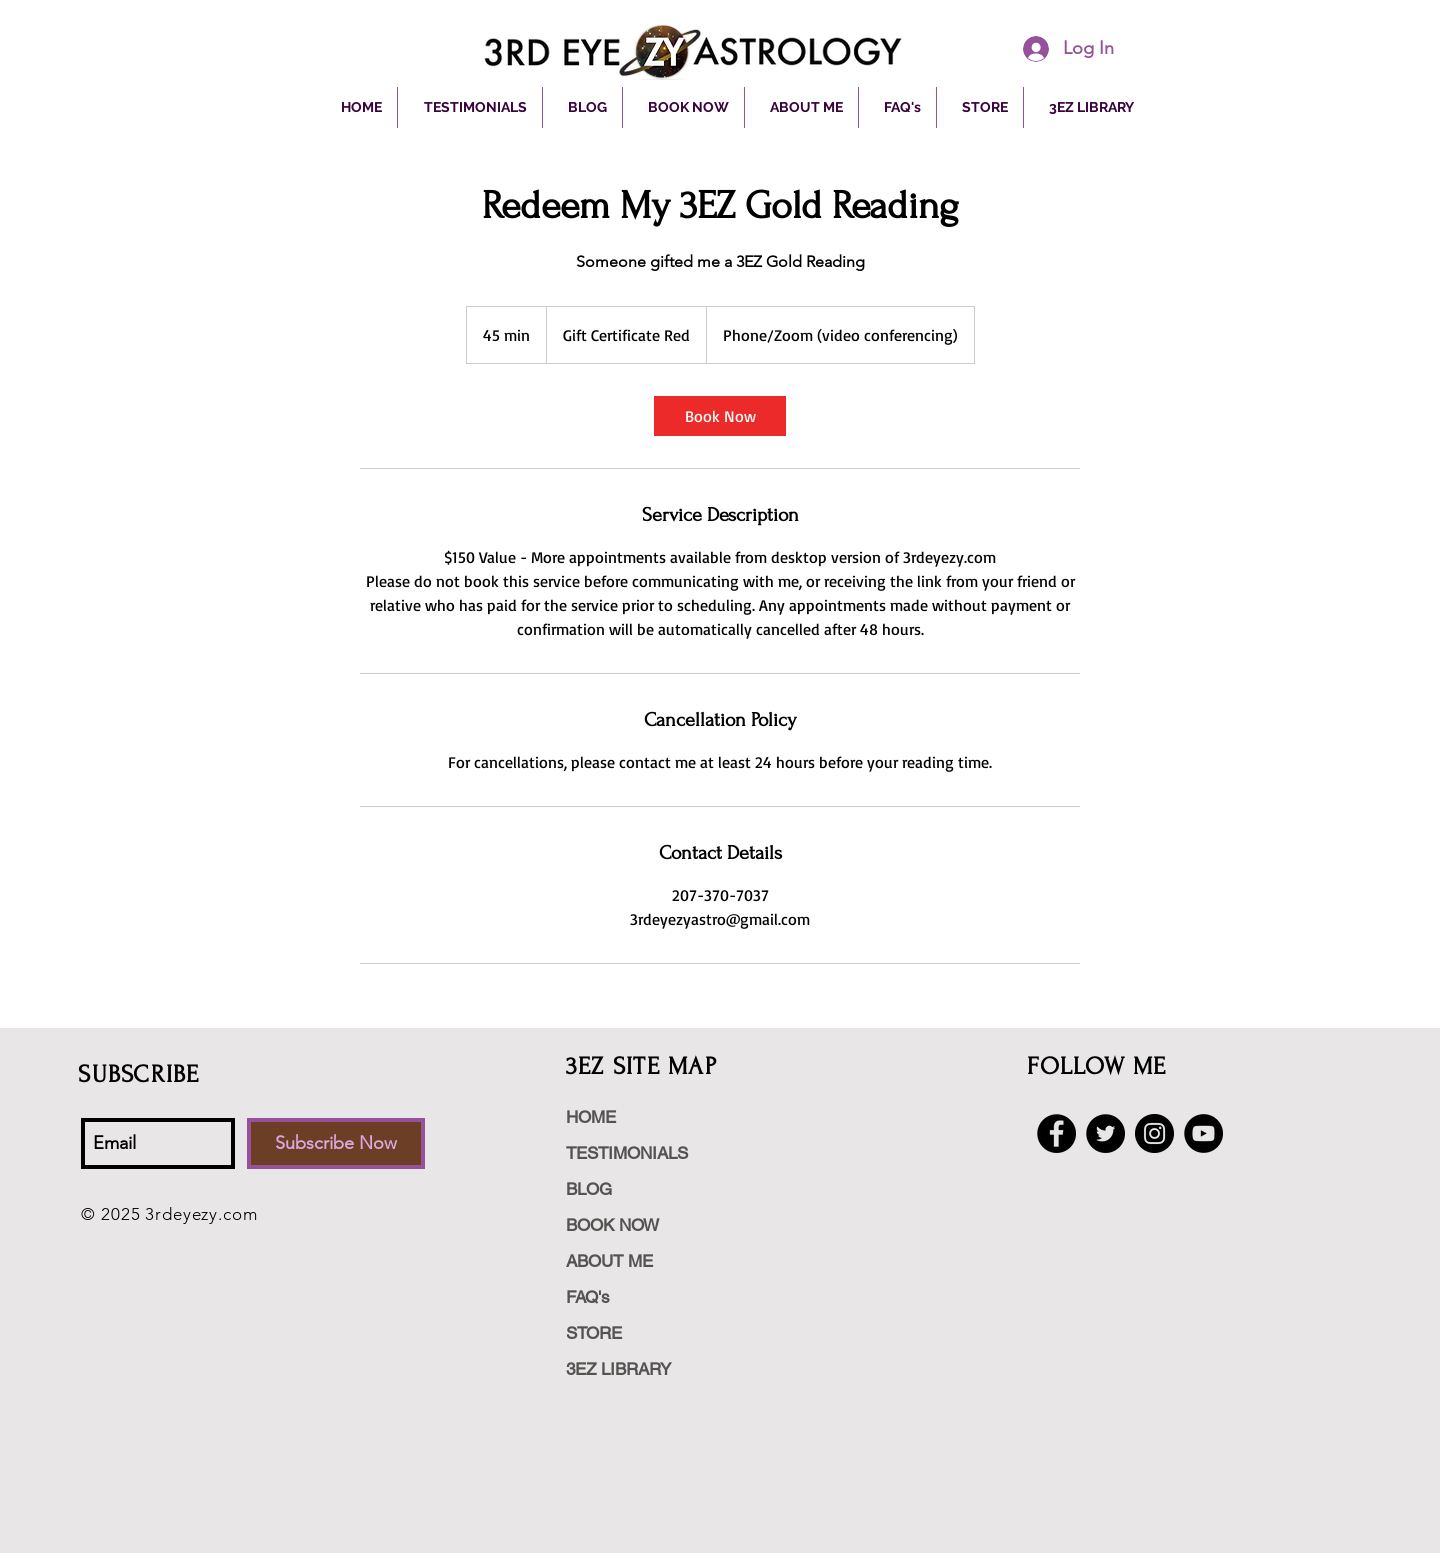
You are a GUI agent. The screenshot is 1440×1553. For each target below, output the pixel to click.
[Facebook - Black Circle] (1056, 1133)
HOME (591, 1117)
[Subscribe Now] (336, 1143)
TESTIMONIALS (627, 1153)
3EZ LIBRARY (618, 1369)
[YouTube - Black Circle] (1203, 1133)
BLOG (589, 1189)
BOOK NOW (612, 1225)
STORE (594, 1333)
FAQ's (588, 1297)
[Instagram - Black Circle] (1154, 1133)
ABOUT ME (609, 1261)
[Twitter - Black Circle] (1105, 1133)
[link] (720, 416)
